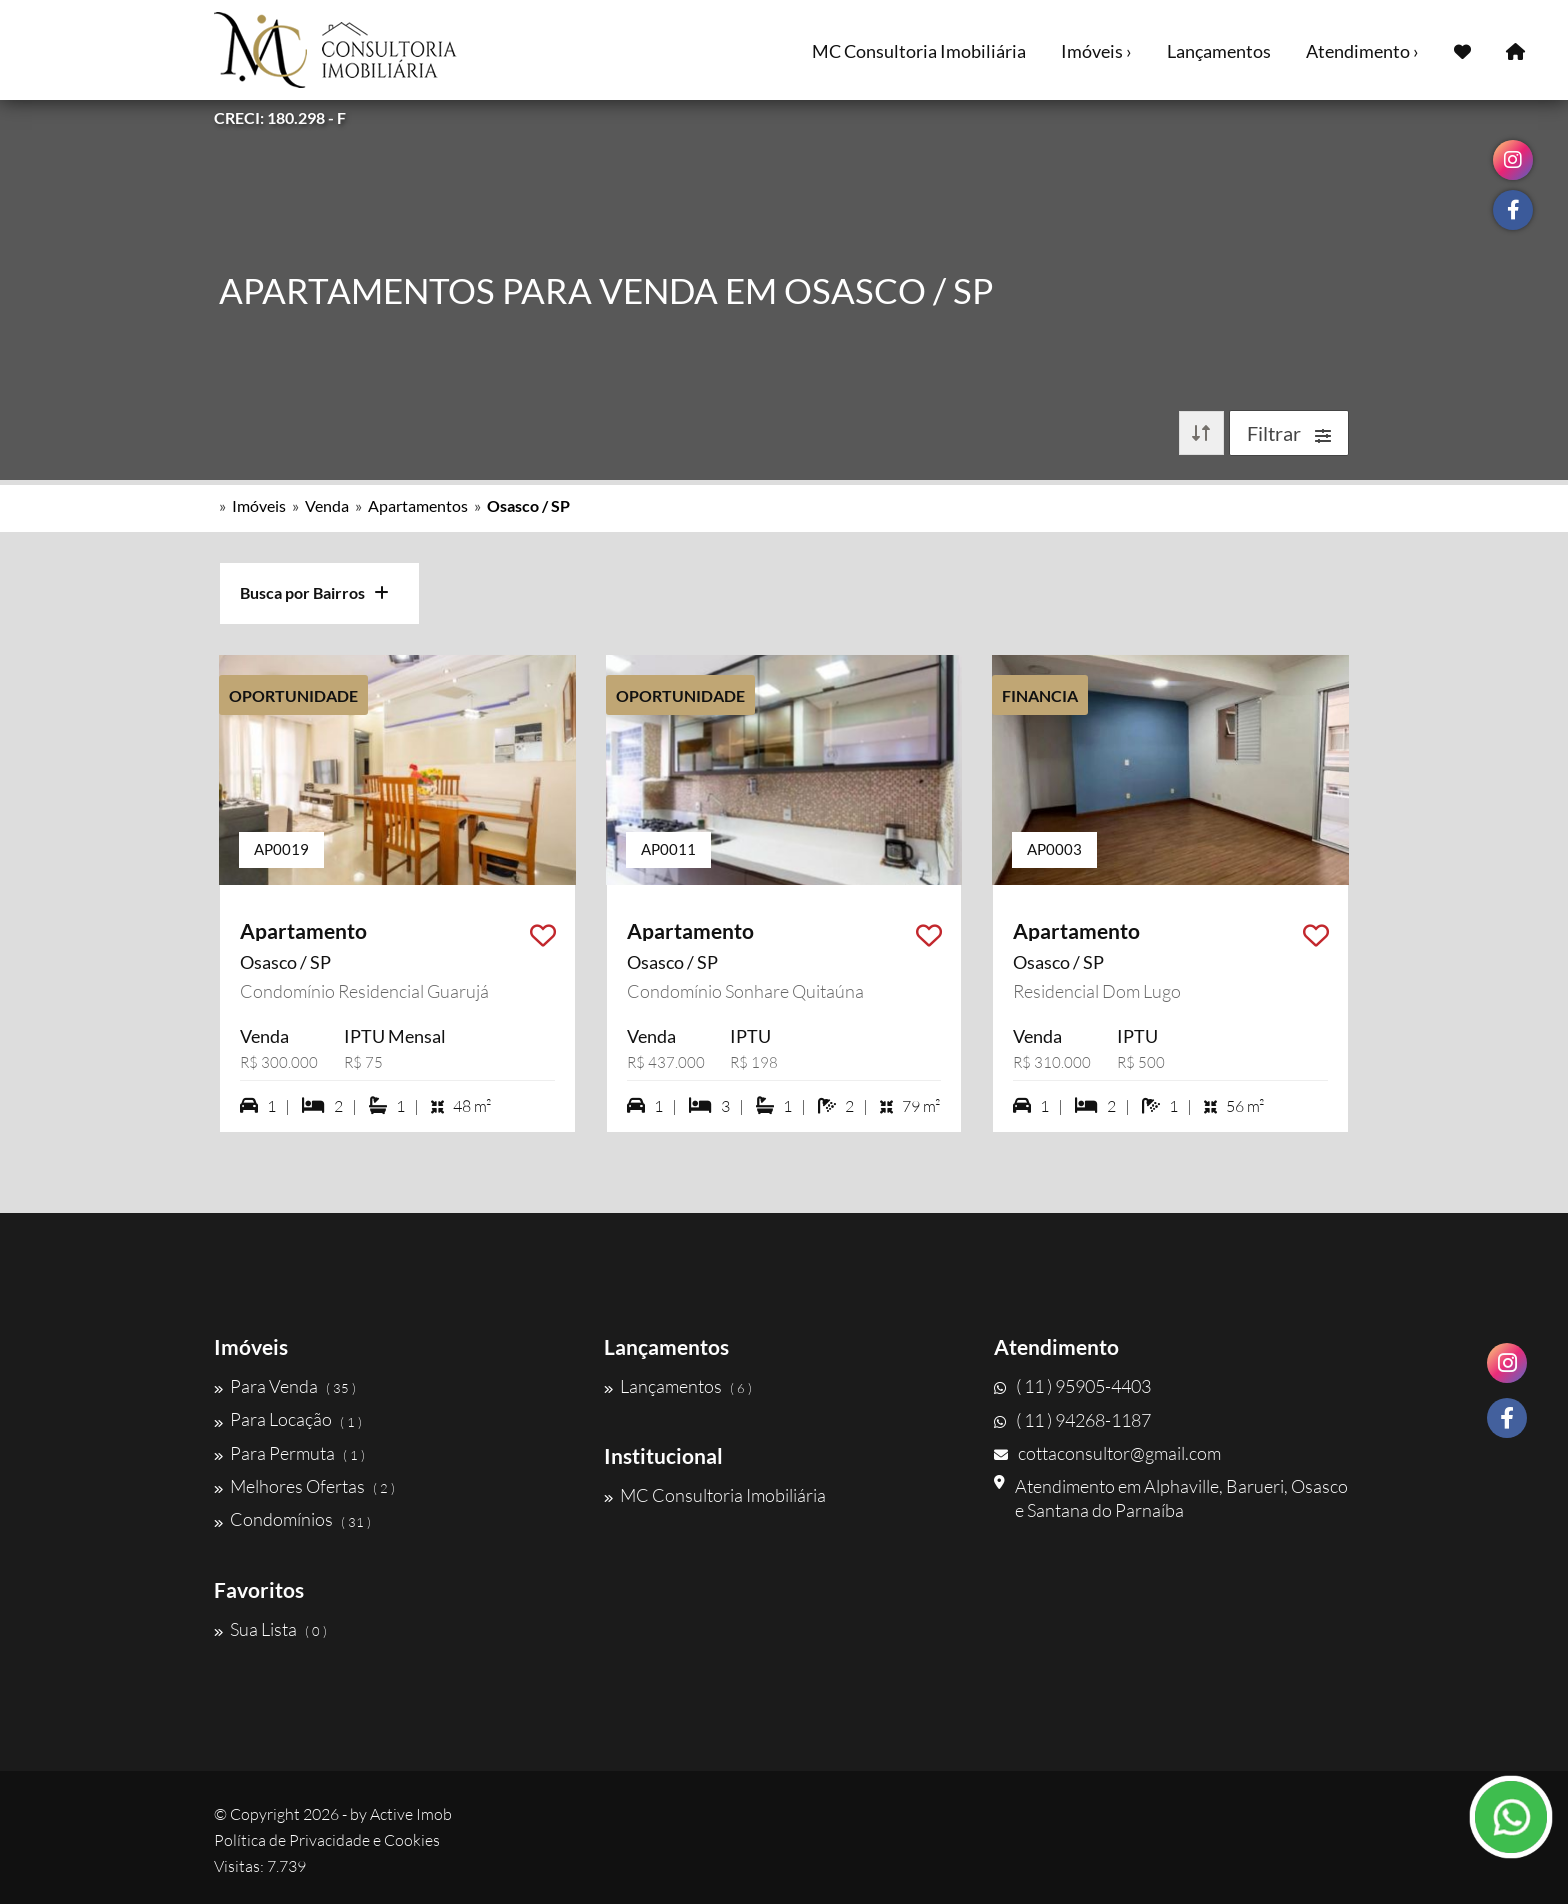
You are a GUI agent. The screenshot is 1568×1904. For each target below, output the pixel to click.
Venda (327, 505)
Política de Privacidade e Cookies (327, 1840)
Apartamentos (418, 505)
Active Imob (411, 1814)
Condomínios (292, 1520)
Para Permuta (289, 1453)
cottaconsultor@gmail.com (1107, 1453)
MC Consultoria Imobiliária (919, 51)
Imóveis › (1096, 51)
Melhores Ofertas (304, 1486)
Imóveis (259, 505)
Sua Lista (270, 1629)
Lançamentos (1219, 51)
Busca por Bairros (314, 592)
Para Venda (285, 1386)
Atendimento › (1362, 51)
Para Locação (288, 1420)
